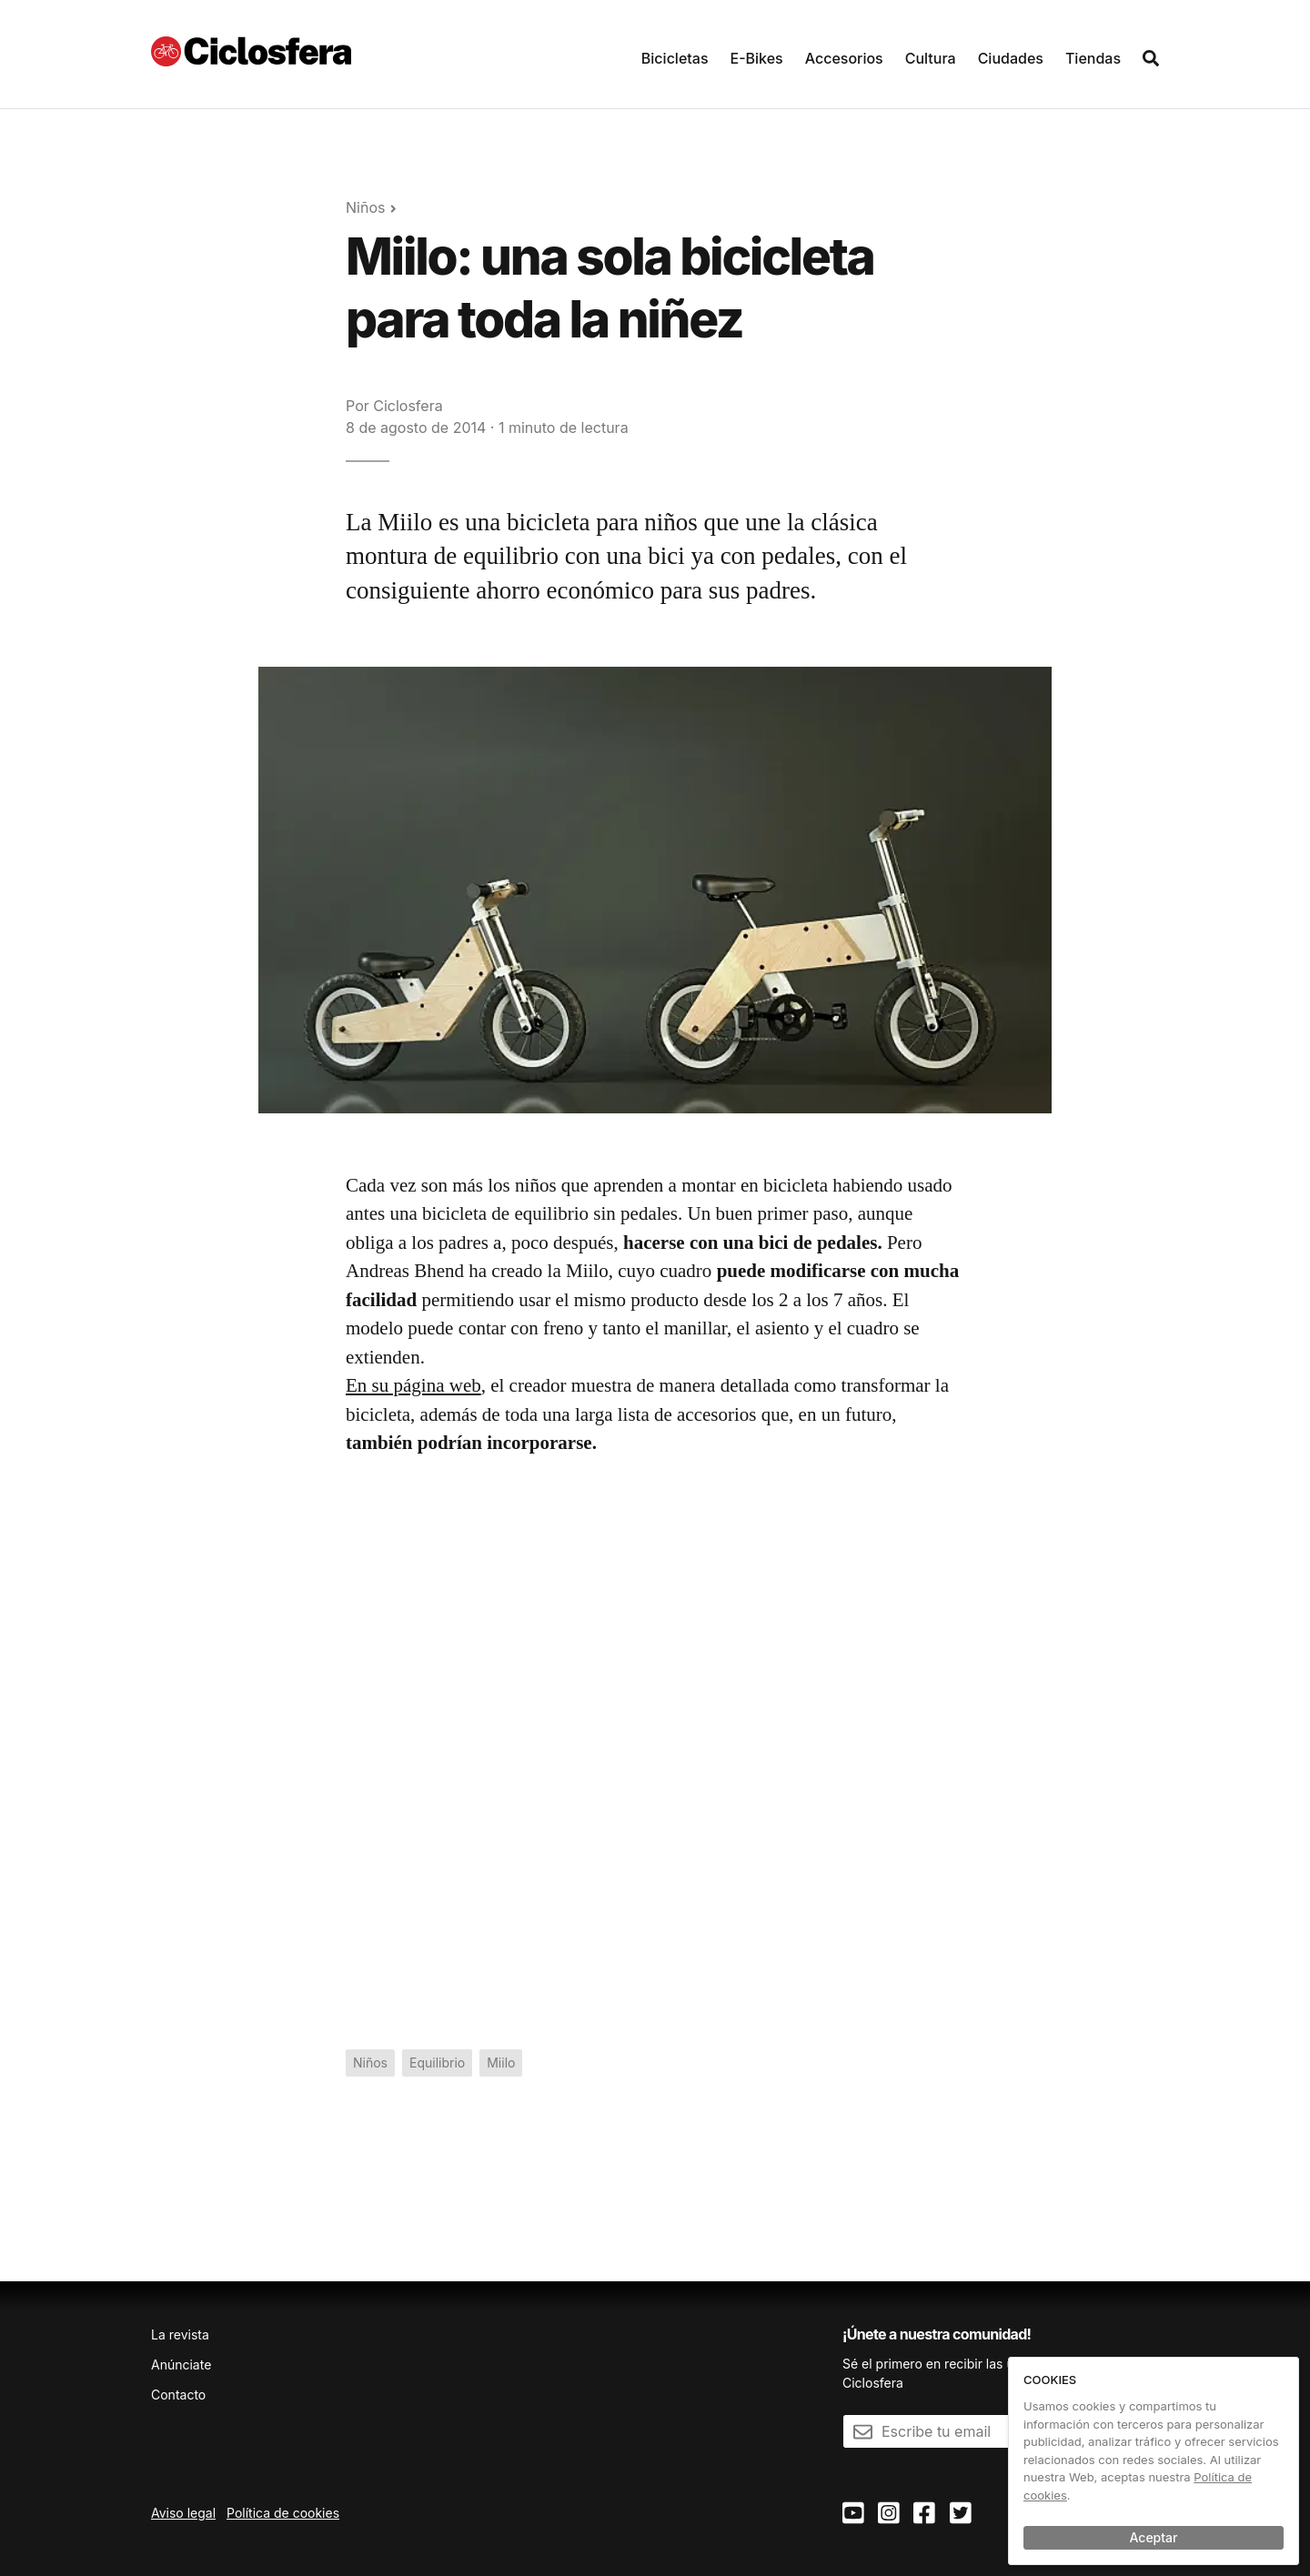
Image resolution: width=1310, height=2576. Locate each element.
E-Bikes (757, 58)
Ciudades (1010, 58)
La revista (180, 2334)
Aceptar (1154, 2537)
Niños (365, 207)
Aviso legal (183, 2513)
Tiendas (1093, 58)
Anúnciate (181, 2364)
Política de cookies (283, 2513)
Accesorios (844, 58)
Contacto (178, 2394)
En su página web (413, 1385)
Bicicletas (675, 58)
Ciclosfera (407, 406)
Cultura (930, 58)
